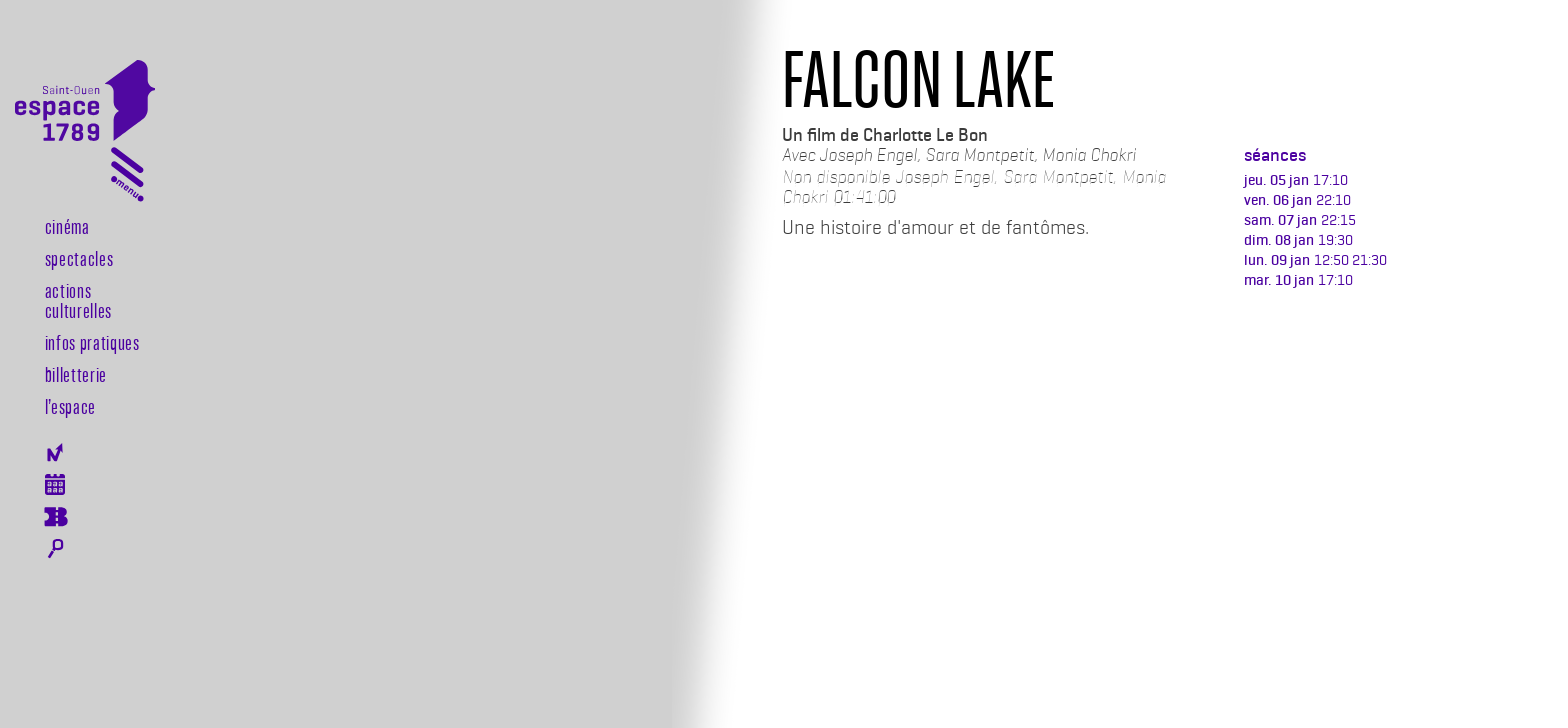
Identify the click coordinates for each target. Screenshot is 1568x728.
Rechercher (55, 549)
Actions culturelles (78, 300)
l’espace (70, 406)
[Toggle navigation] (127, 178)
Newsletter (55, 452)
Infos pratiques (92, 342)
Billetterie (76, 374)
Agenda (55, 484)
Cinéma (67, 226)
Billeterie (55, 517)
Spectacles (79, 258)
